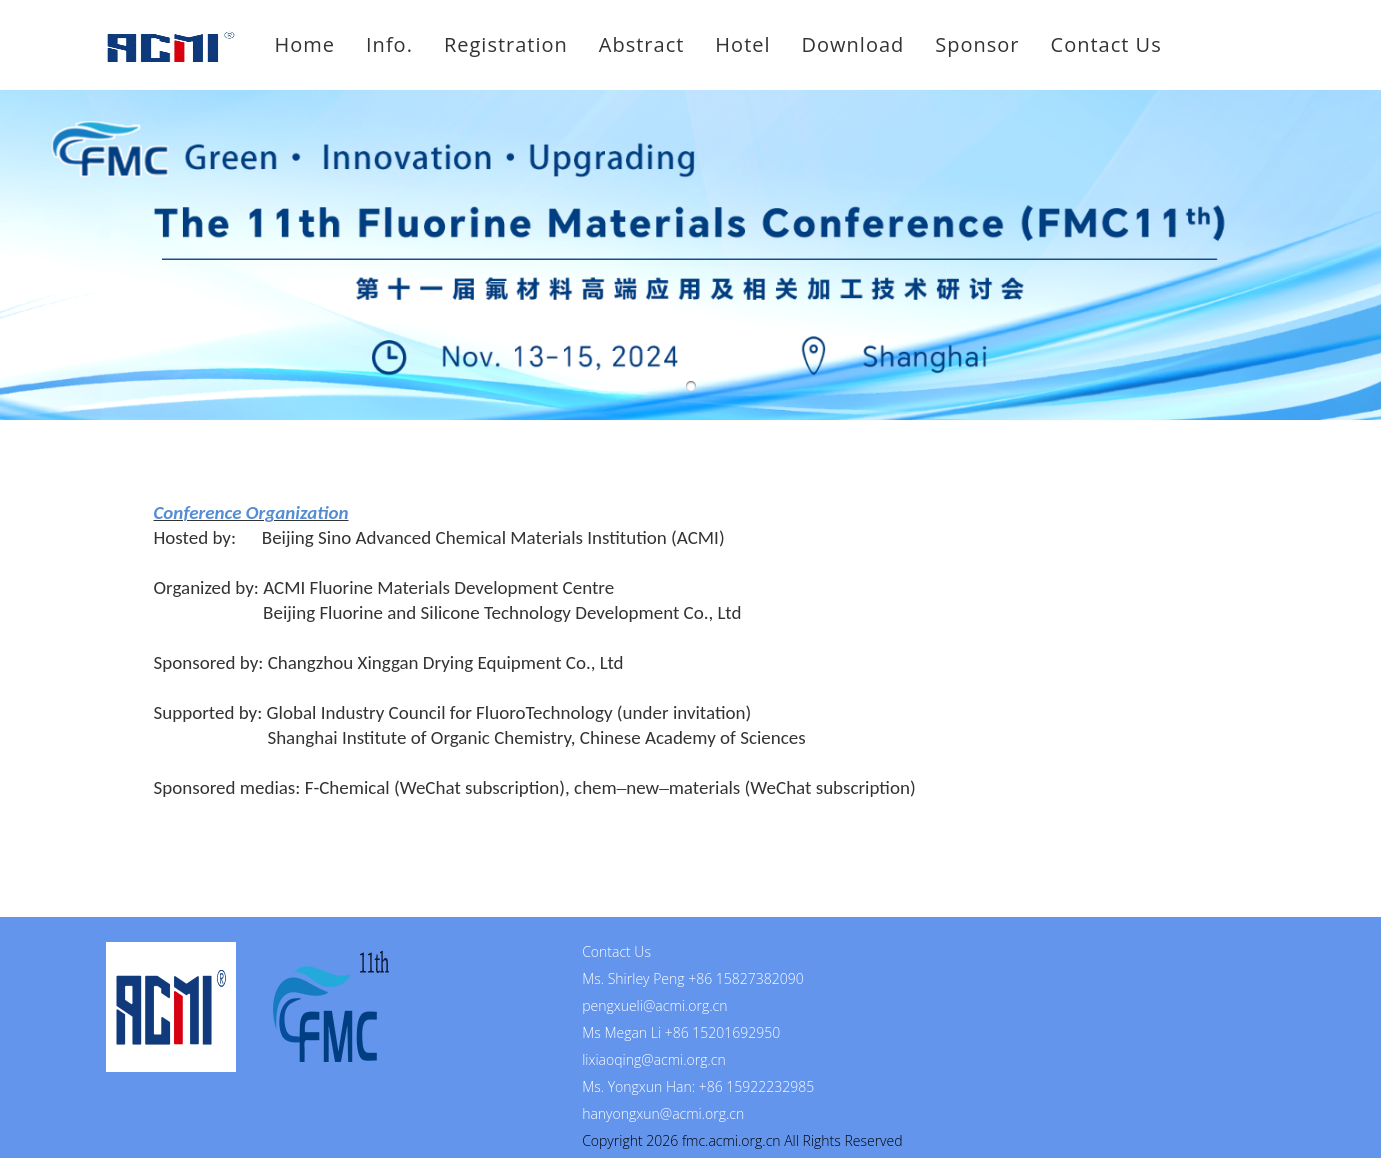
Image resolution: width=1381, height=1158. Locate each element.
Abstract (642, 44)
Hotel (742, 44)
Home (305, 44)
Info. (389, 44)
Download (853, 44)
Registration (506, 44)
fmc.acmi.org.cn (731, 1140)
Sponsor (977, 44)
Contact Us (1106, 44)
